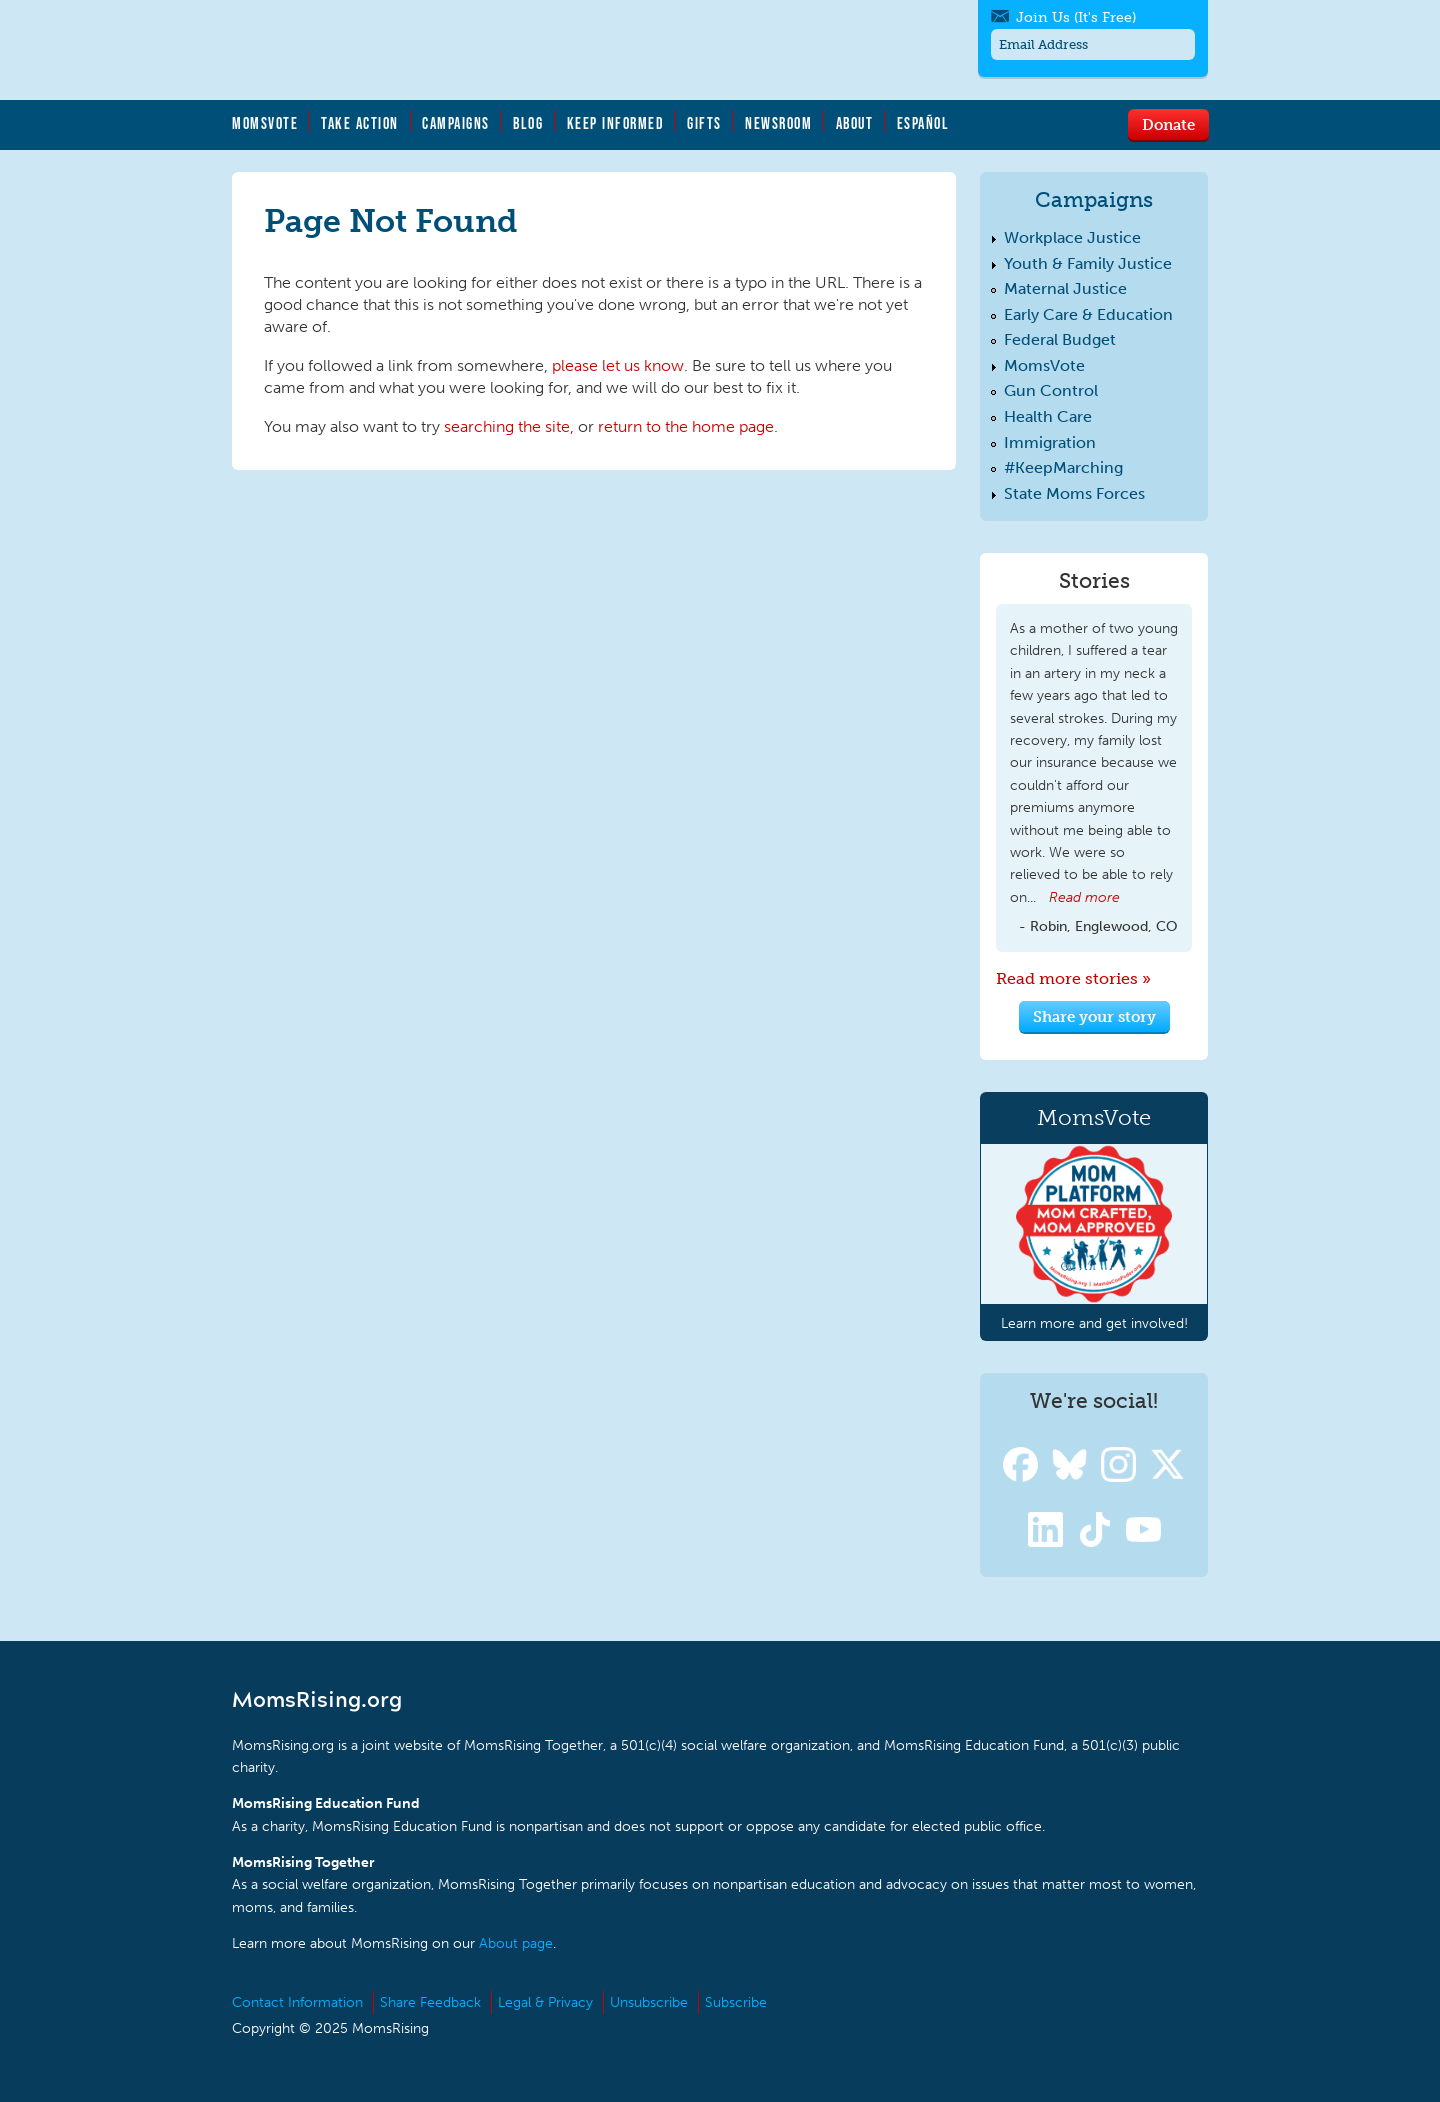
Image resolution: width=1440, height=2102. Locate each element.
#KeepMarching (1063, 467)
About (855, 123)
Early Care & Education (1088, 314)
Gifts (704, 123)
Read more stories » (1073, 978)
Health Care (1048, 416)
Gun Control (1051, 390)
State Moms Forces (1074, 493)
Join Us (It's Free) (1076, 17)
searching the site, (509, 426)
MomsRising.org (427, 50)
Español (923, 123)
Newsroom (778, 123)
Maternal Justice (1065, 288)
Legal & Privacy (545, 2002)
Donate (1168, 124)
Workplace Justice (1072, 237)
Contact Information (297, 2002)
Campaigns (456, 123)
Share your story (1094, 1016)
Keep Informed (616, 123)
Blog (528, 123)
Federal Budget (1060, 339)
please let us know (618, 365)
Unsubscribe (649, 2002)
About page (516, 1943)
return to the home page (686, 426)
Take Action (360, 123)
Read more (1084, 897)
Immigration (1050, 442)
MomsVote (265, 123)
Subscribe (736, 2002)
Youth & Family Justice (1088, 263)
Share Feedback (430, 2002)
